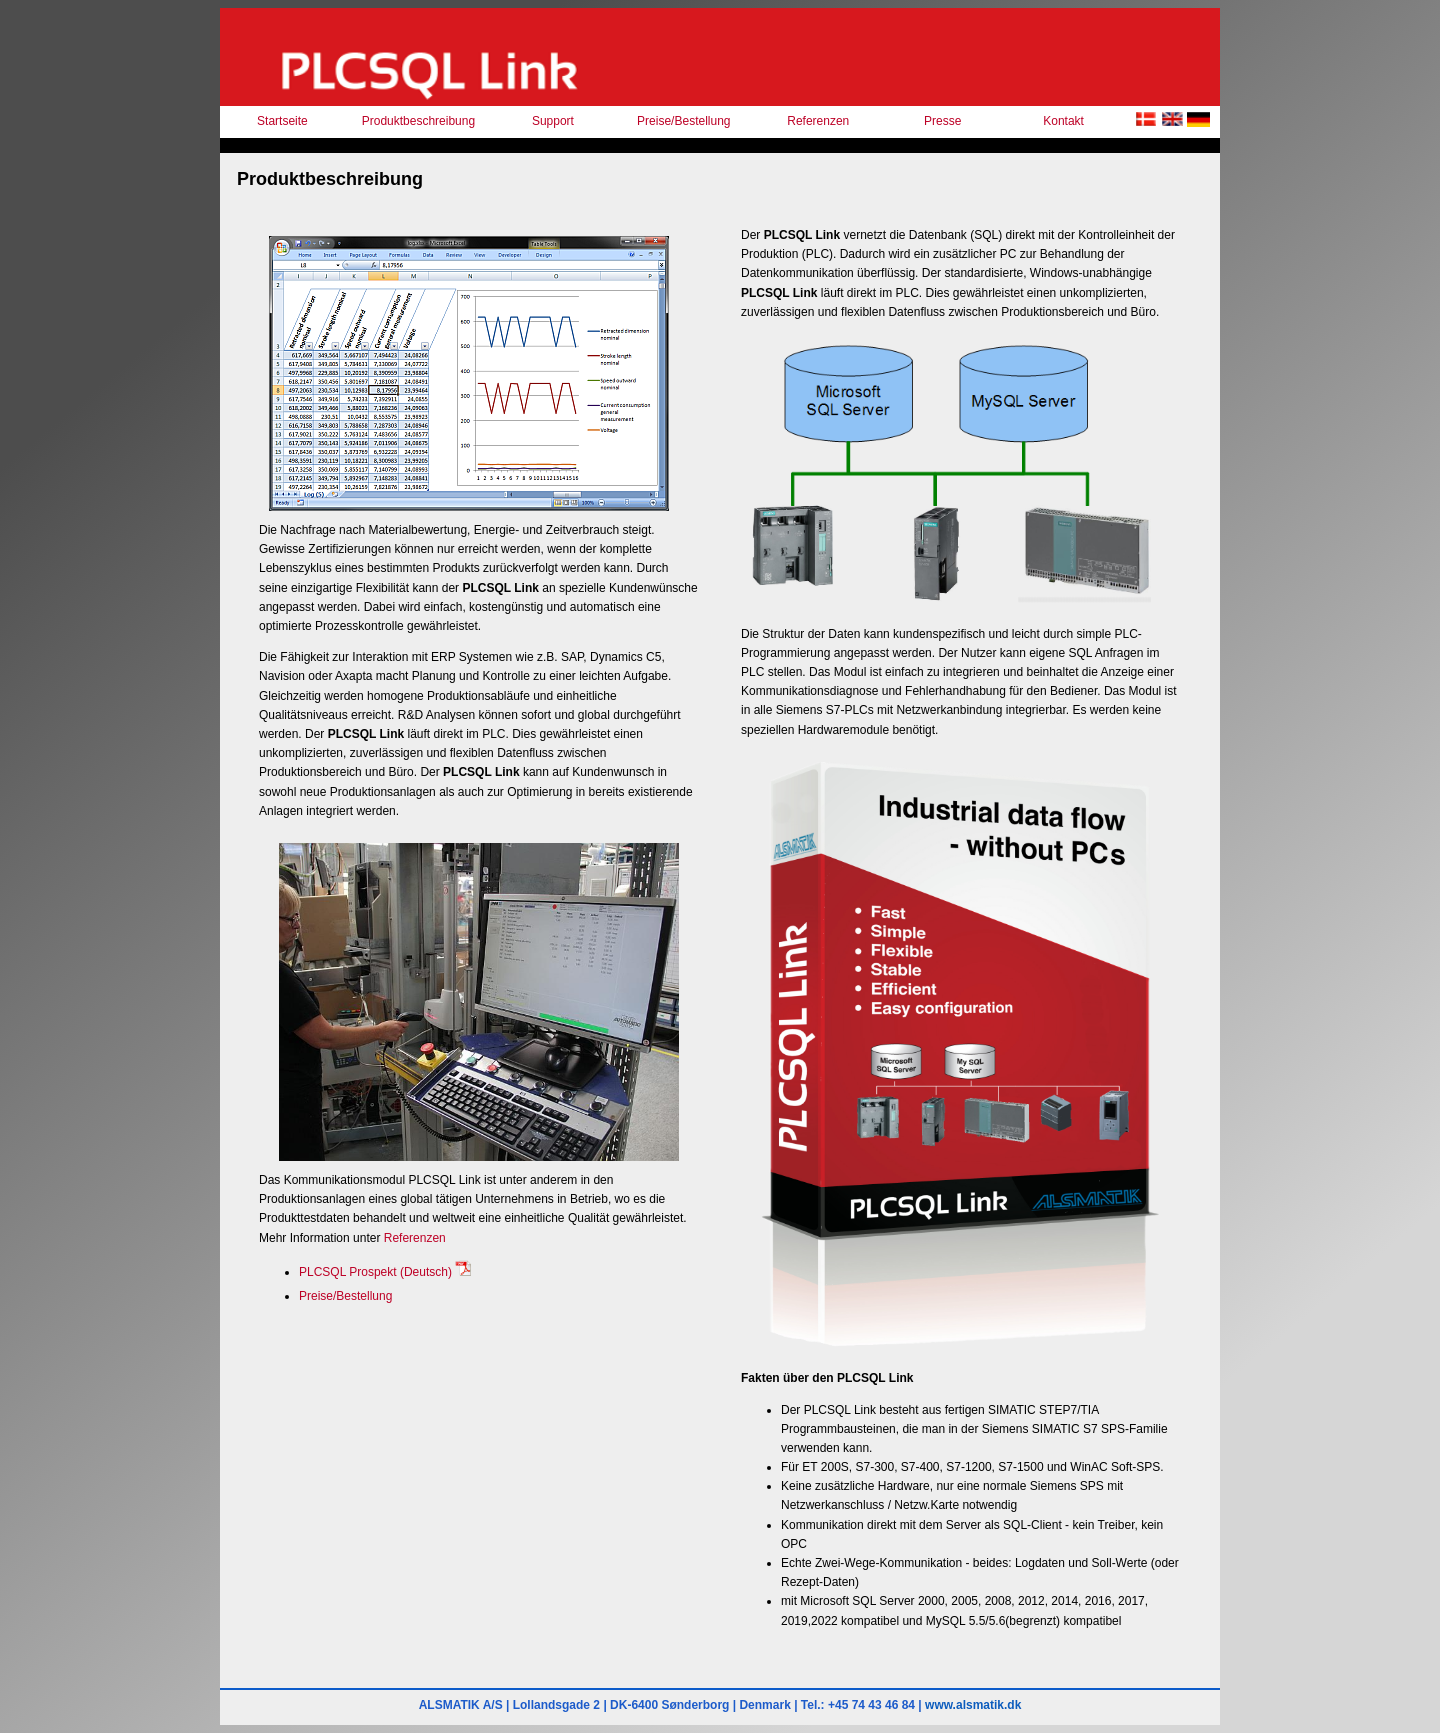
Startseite (282, 121)
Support (553, 121)
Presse (942, 121)
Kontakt (1063, 121)
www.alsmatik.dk (973, 1705)
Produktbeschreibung (418, 121)
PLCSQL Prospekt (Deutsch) (385, 1272)
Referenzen (818, 121)
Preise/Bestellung (683, 121)
